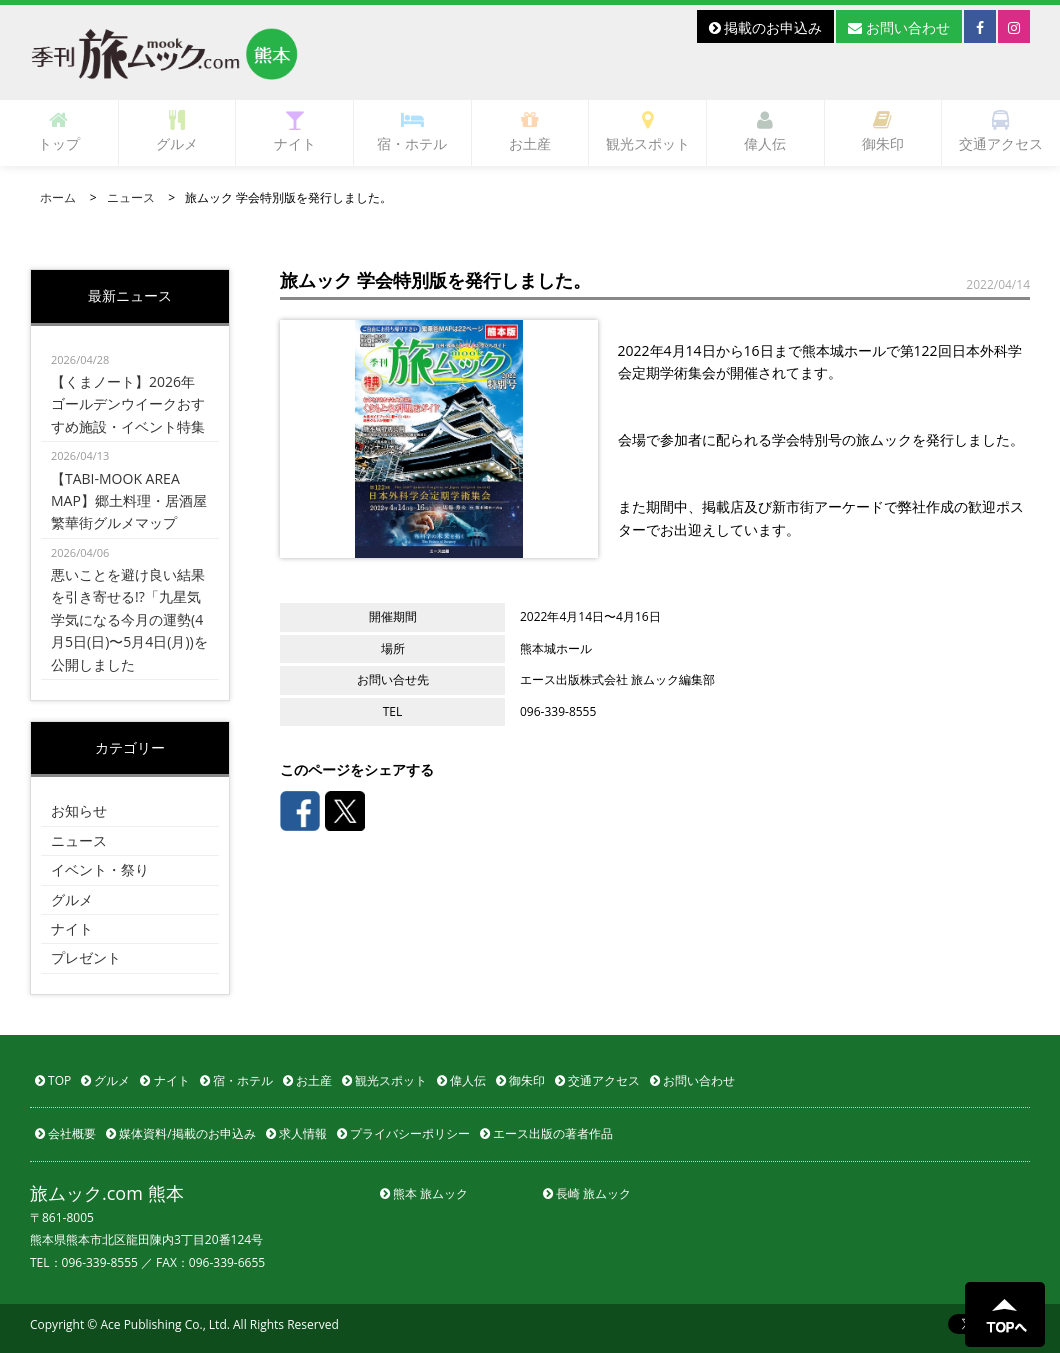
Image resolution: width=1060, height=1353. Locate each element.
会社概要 (65, 1133)
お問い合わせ (899, 27)
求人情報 (296, 1133)
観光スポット (648, 131)
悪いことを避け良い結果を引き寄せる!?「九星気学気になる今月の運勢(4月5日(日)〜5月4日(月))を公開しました (130, 608)
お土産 (530, 131)
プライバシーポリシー (403, 1133)
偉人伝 (765, 131)
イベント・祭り (100, 869)
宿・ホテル (412, 131)
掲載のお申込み (766, 27)
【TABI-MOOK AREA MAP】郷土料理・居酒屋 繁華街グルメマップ (130, 488)
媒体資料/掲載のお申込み (181, 1133)
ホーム (58, 197)
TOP (53, 1080)
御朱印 (883, 131)
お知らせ (79, 810)
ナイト (295, 131)
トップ (59, 131)
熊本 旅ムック (424, 1193)
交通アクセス (1001, 131)
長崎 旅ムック (587, 1193)
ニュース (131, 197)
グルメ (177, 131)
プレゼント (86, 957)
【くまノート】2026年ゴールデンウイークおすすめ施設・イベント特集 (130, 392)
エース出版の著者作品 (546, 1133)
